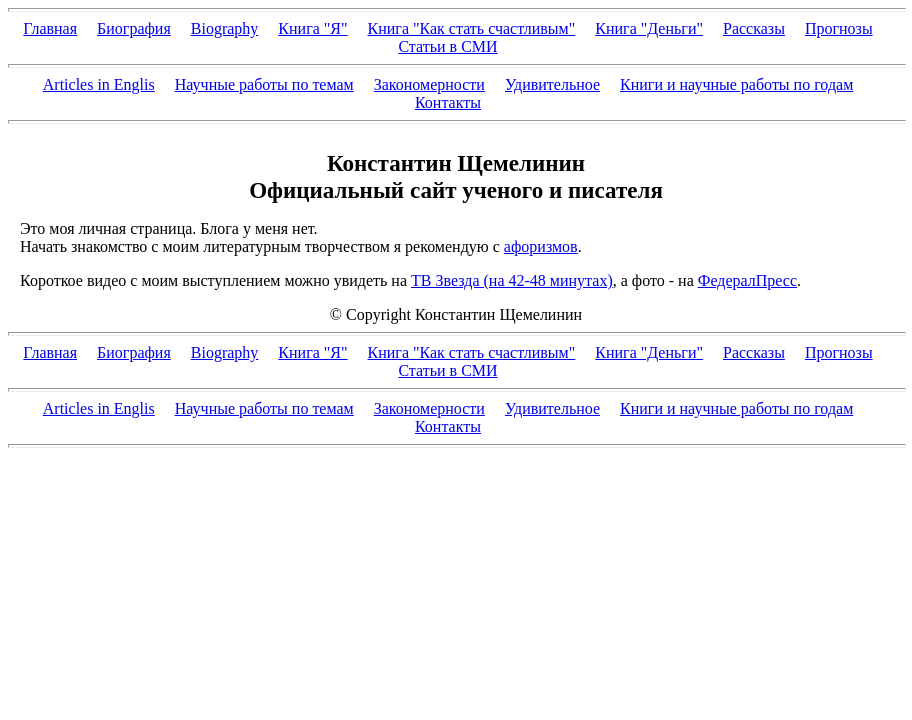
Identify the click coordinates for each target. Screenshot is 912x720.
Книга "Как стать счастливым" (472, 28)
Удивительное (552, 84)
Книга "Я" (312, 28)
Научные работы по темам (264, 84)
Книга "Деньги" (649, 28)
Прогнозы (839, 28)
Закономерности (429, 84)
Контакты (448, 102)
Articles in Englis (99, 84)
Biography (225, 28)
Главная (50, 28)
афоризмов (541, 246)
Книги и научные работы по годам (736, 84)
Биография (134, 28)
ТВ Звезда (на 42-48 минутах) (512, 280)
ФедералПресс (747, 280)
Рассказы (754, 28)
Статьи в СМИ (447, 46)
